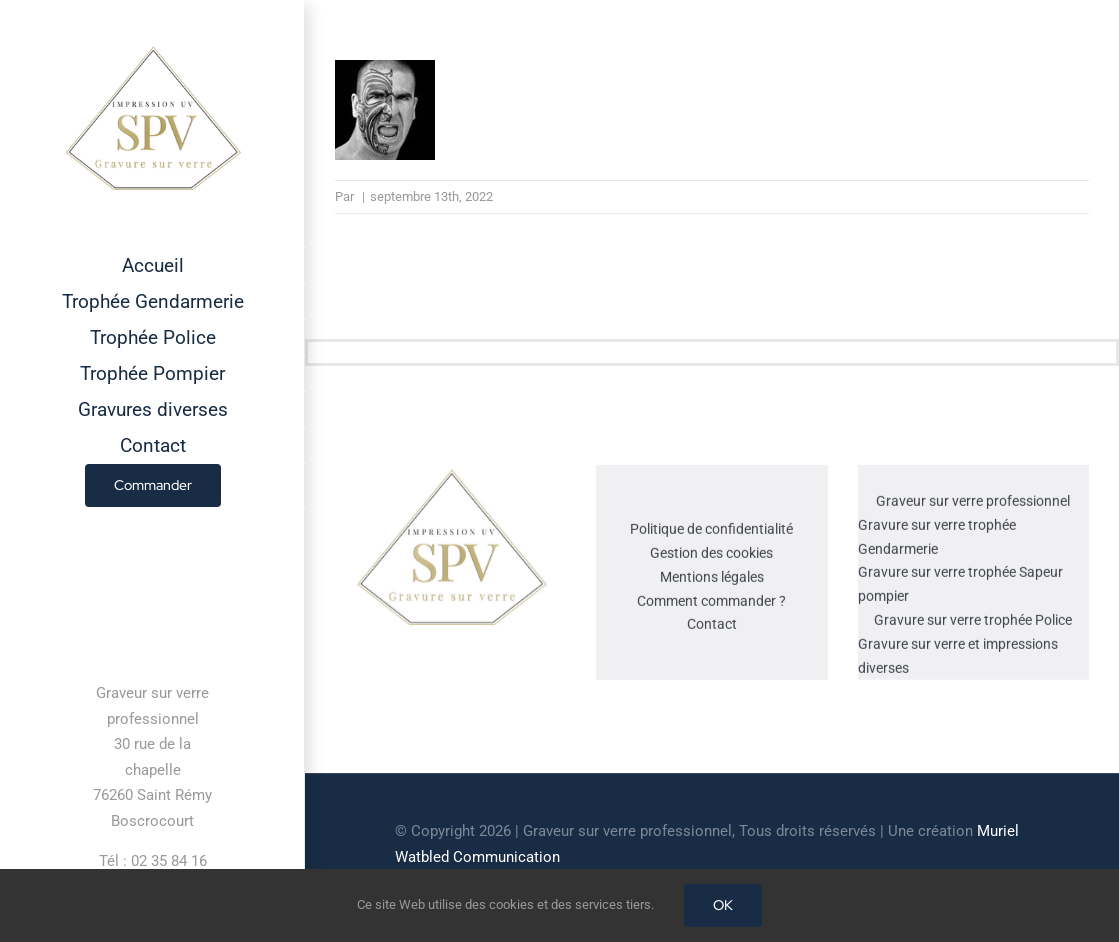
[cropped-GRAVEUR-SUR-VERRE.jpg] (451, 475)
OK (723, 905)
